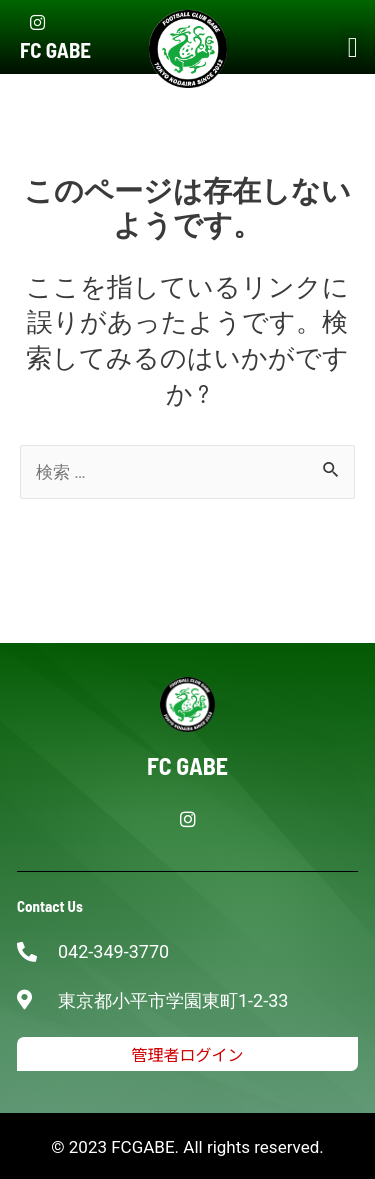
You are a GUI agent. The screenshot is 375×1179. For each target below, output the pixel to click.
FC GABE (55, 49)
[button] (353, 48)
